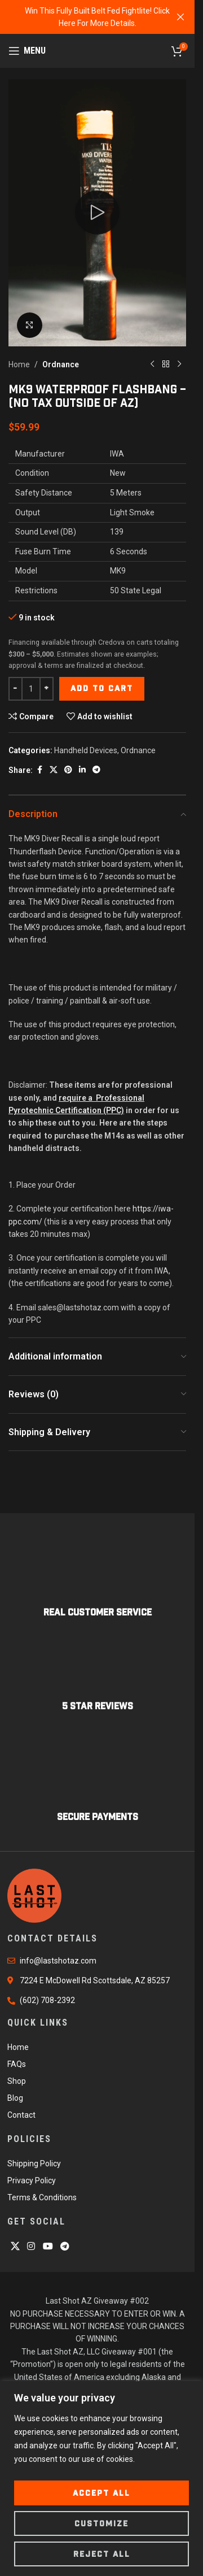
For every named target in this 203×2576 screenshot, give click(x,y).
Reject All (101, 2554)
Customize (101, 2523)
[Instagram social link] (31, 2246)
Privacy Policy (31, 2180)
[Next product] (179, 364)
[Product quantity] (31, 688)
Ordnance (60, 363)
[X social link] (53, 769)
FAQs (16, 2064)
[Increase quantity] (46, 688)
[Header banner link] (97, 17)
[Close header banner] (180, 17)
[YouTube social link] (47, 2246)
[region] (101, 2478)
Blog (15, 2097)
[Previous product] (152, 364)
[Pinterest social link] (68, 769)
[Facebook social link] (39, 769)
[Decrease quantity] (15, 688)
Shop (16, 2081)
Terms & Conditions (42, 2197)
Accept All (101, 2493)
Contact (21, 2114)
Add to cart (101, 688)
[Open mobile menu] (27, 51)
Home (19, 363)
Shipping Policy (34, 2163)
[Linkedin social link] (82, 769)
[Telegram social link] (96, 769)
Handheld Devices (85, 749)
